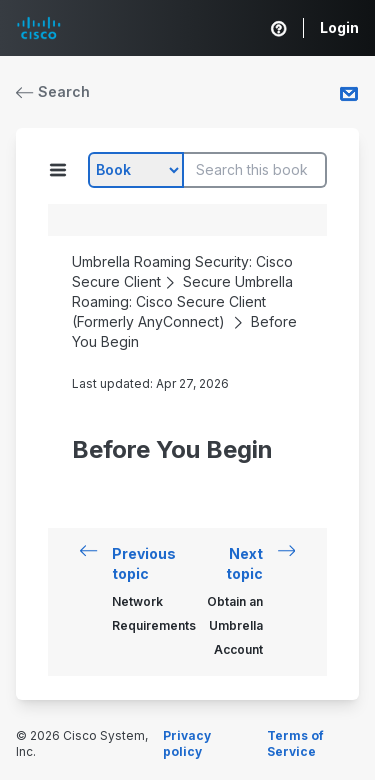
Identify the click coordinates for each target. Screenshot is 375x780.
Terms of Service (295, 743)
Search (53, 91)
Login (339, 27)
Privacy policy (187, 743)
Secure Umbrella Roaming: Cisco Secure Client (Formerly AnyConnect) (182, 301)
